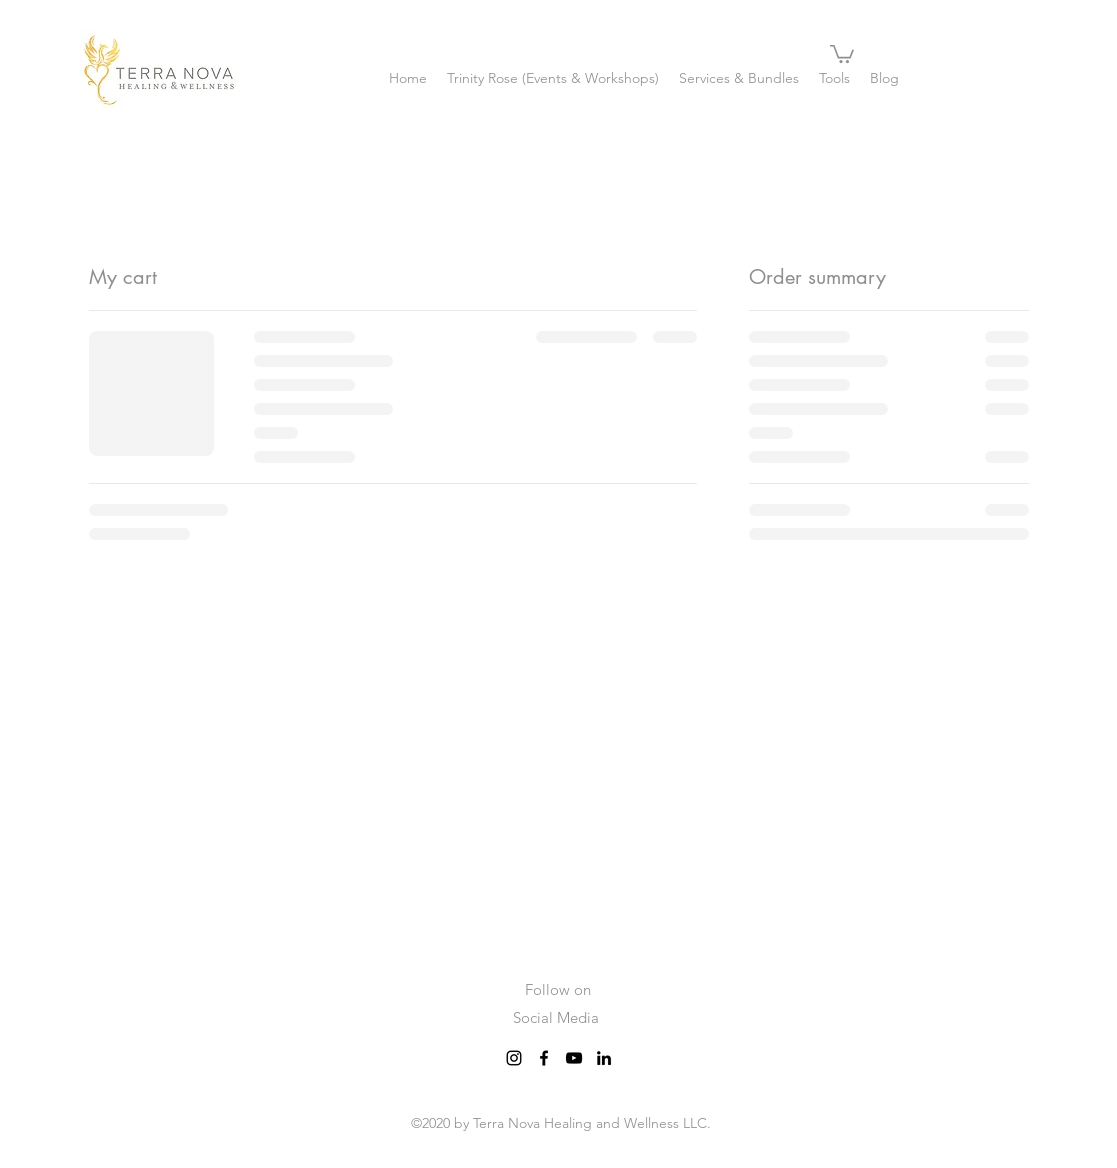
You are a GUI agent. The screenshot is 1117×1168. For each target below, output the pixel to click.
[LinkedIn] (604, 1058)
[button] (842, 53)
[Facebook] (544, 1058)
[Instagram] (514, 1058)
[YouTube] (574, 1058)
